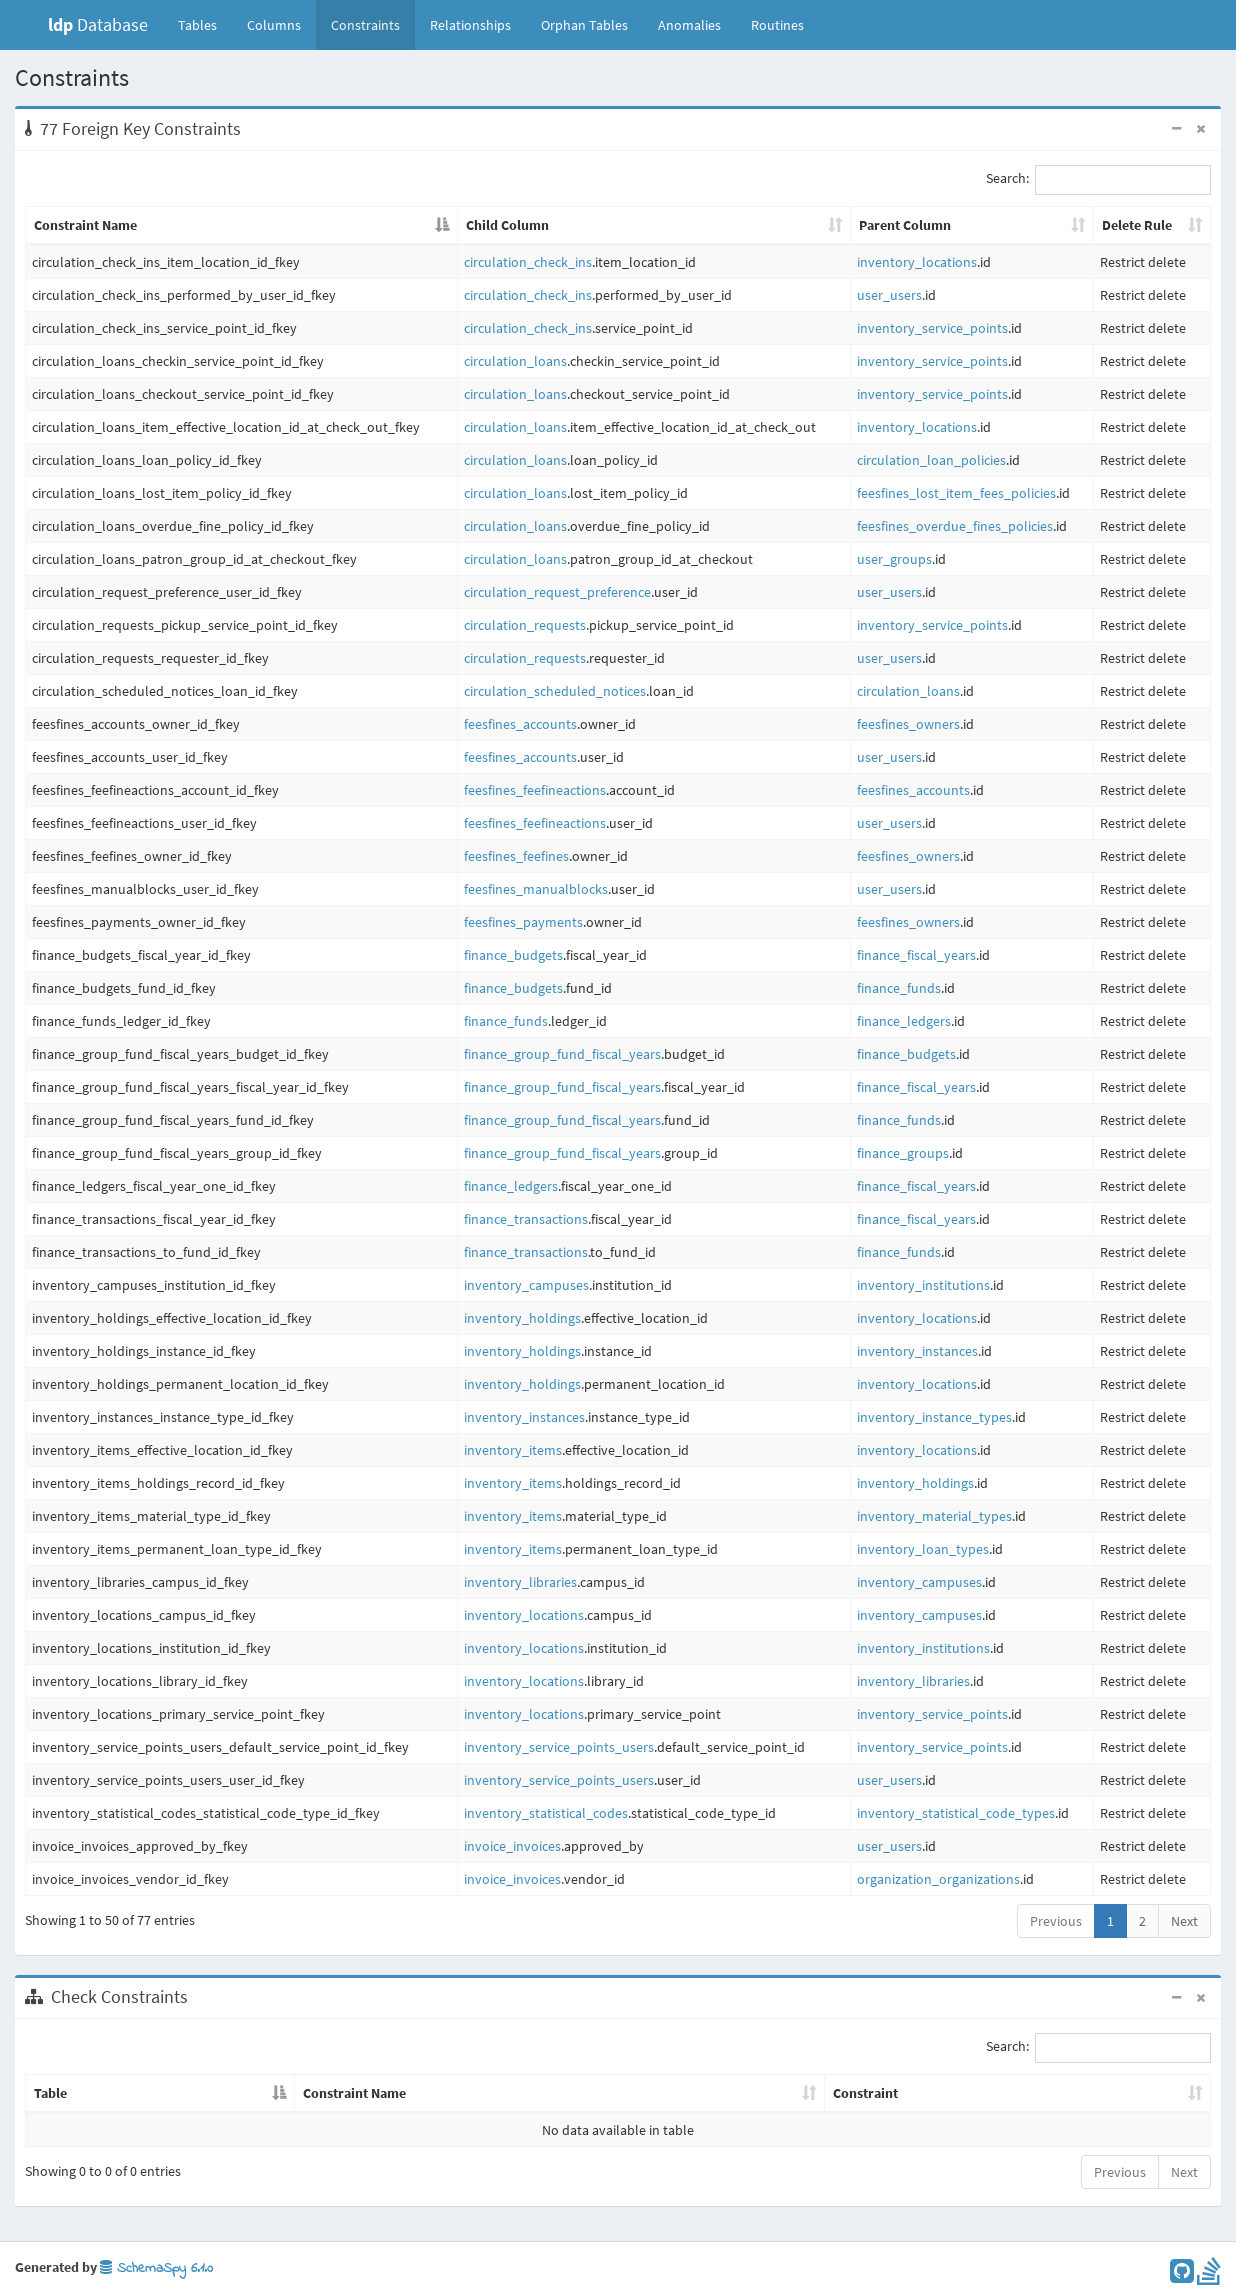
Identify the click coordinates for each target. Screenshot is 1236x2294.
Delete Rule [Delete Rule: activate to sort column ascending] (1137, 225)
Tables (205, 24)
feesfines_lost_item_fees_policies (956, 493)
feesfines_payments (523, 922)
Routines (777, 25)
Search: (1098, 180)
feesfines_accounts (520, 724)
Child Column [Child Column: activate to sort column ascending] (507, 225)
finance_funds (899, 988)
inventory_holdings (522, 1318)
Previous (1056, 1921)
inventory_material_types (934, 1516)
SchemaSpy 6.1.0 (156, 2268)
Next (1184, 1921)
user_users (889, 295)
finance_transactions (526, 1219)
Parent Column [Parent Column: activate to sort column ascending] (905, 225)
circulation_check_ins (528, 262)
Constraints (365, 25)
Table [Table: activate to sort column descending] (50, 2093)
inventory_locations (917, 262)
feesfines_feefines (516, 856)
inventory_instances (917, 1351)
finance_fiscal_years (916, 955)
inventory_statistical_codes (546, 1813)
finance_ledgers (904, 1021)
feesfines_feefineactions (535, 790)
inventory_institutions (923, 1285)
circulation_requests (525, 625)
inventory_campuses (526, 1285)
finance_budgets (513, 955)
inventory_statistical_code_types (956, 1813)
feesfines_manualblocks (536, 889)
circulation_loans (515, 361)
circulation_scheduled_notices (555, 691)
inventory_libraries (520, 1582)
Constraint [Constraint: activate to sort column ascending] (865, 2093)
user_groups (894, 559)
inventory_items (513, 1450)
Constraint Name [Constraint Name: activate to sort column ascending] (354, 2093)
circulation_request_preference (557, 592)
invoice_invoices (512, 1846)
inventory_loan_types (923, 1549)
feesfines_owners (908, 724)
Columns (274, 25)
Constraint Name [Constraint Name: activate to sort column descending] (85, 225)
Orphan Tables (584, 25)
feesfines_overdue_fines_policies (955, 526)
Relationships (470, 25)
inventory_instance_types (934, 1417)
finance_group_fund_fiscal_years (562, 1054)
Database (98, 24)
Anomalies (689, 25)
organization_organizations (938, 1879)
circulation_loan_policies (931, 460)
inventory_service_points (932, 328)
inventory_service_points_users (559, 1747)
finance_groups (903, 1153)
